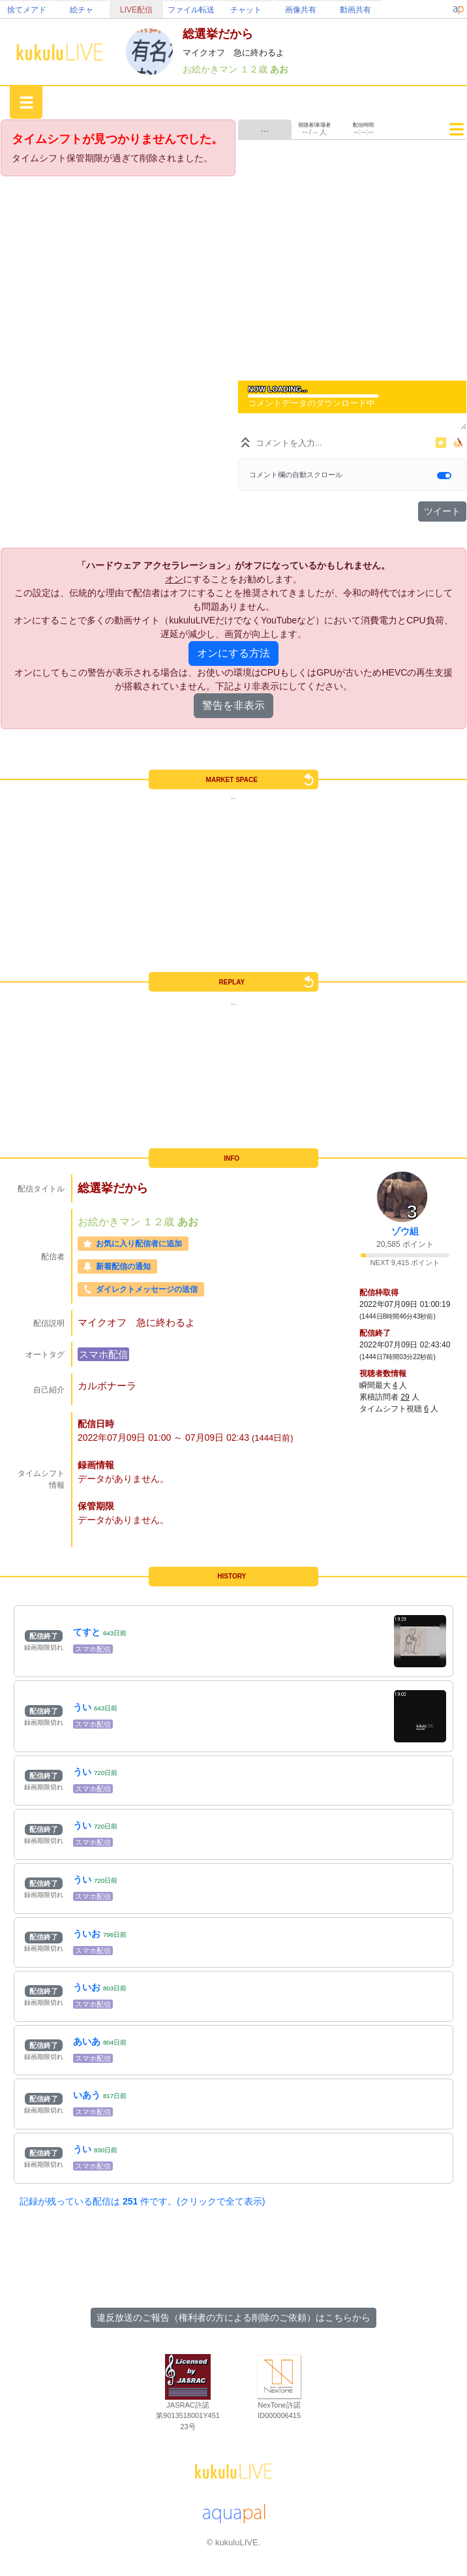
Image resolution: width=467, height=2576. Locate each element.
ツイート (442, 511)
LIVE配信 (136, 9)
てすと (86, 1632)
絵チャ (81, 9)
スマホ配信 (103, 1354)
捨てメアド (26, 9)
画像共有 (300, 9)
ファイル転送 (191, 9)
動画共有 (355, 9)
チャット (246, 9)
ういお (86, 1933)
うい (82, 1707)
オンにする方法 (233, 653)
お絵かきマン (211, 69)
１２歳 (255, 69)
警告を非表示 (233, 705)
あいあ (86, 2041)
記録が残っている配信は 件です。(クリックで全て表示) (142, 2201)
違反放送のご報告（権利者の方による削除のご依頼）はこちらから (233, 2317)
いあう (86, 2095)
